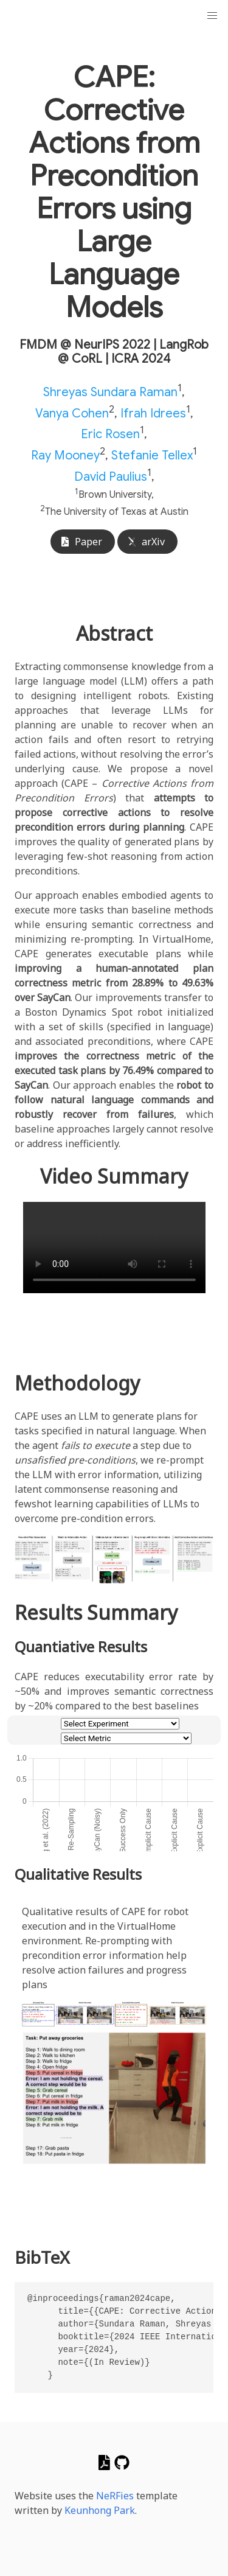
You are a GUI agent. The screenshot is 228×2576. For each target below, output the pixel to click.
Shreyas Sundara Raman (110, 392)
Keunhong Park (99, 2510)
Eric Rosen (110, 434)
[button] (212, 16)
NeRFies (115, 2495)
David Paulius (110, 476)
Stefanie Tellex (152, 455)
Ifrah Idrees (153, 413)
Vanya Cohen (72, 413)
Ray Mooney (65, 455)
